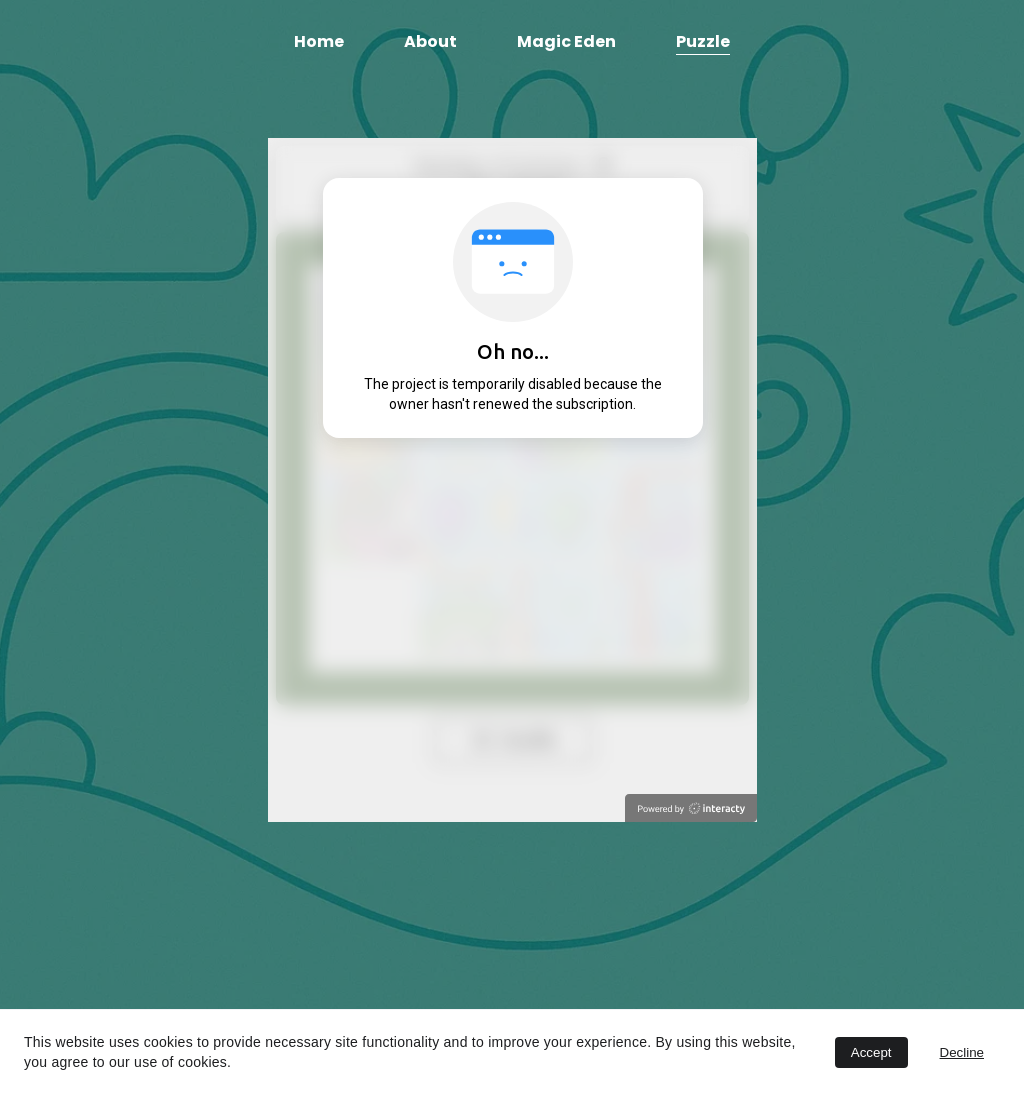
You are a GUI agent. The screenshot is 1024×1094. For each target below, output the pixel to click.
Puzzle (703, 41)
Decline (962, 1052)
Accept (871, 1052)
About (430, 41)
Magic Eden (566, 41)
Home (319, 41)
